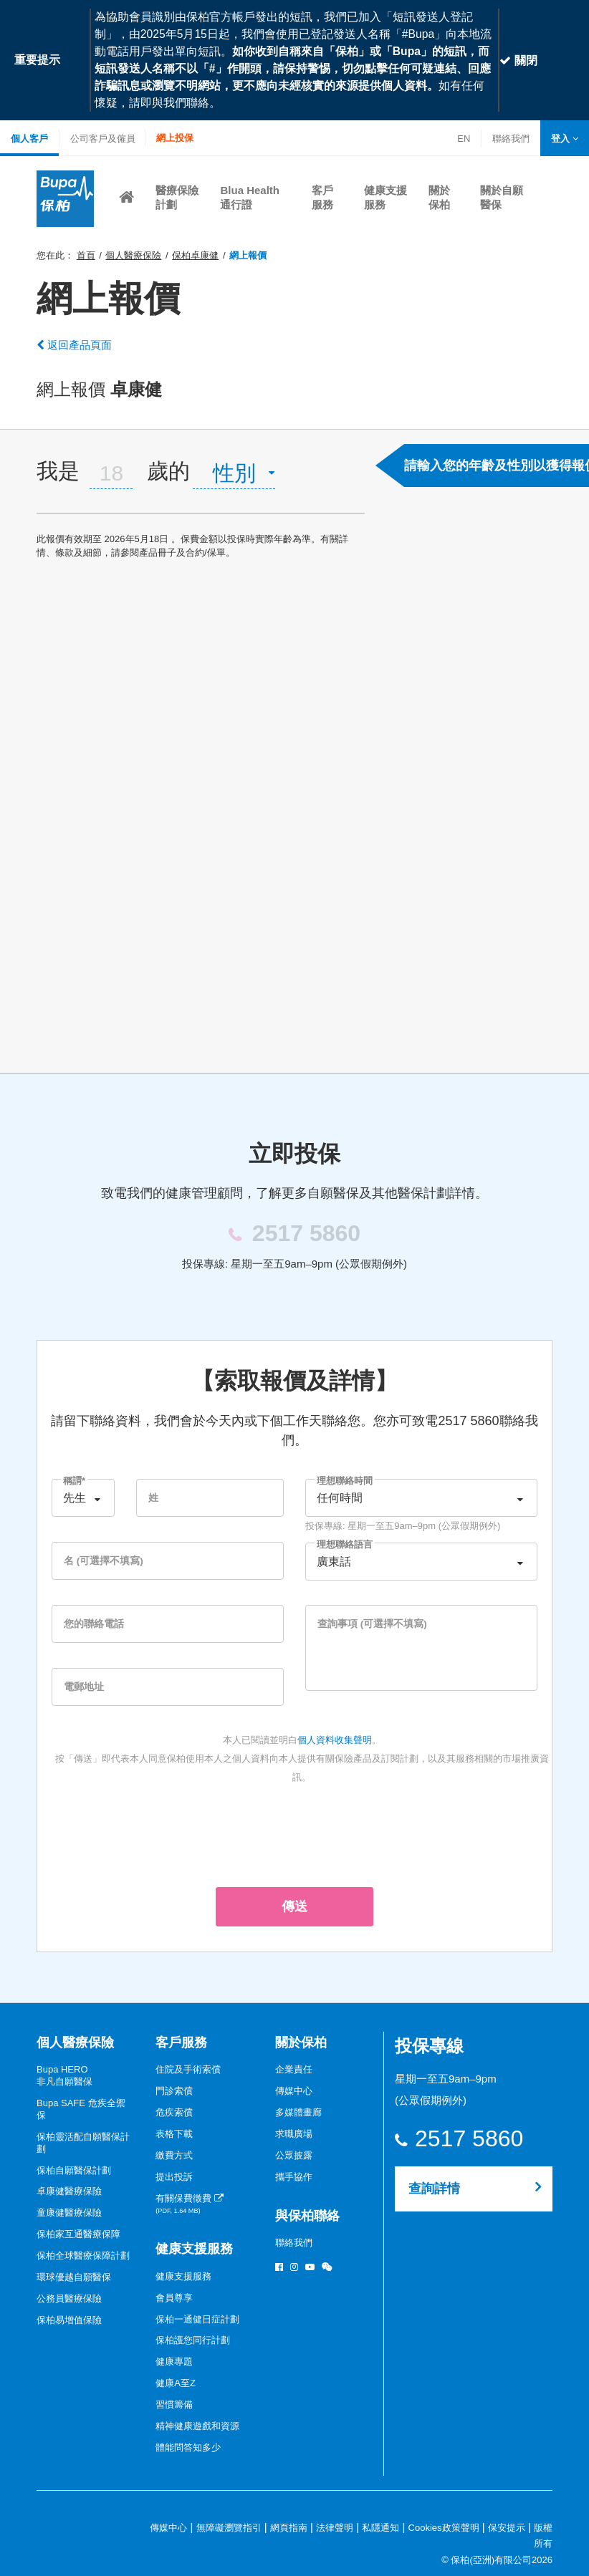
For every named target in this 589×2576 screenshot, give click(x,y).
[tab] (201, 471)
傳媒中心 (293, 2090)
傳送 (294, 1906)
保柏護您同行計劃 (192, 2340)
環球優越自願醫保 (74, 2277)
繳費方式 (174, 2155)
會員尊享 (174, 2297)
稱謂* (74, 1480)
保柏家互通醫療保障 (78, 2234)
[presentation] (294, 1833)
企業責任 (293, 2069)
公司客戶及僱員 (102, 138)
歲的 (168, 471)
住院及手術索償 (188, 2069)
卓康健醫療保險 (69, 2191)
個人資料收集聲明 (334, 1740)
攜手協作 (293, 2176)
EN (463, 138)
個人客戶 (29, 138)
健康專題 (174, 2361)
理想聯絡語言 (345, 1544)
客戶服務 (181, 2042)
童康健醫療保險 (69, 2212)
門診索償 (174, 2090)
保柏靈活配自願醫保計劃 (83, 2142)
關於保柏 (301, 2042)
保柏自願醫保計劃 (74, 2170)
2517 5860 (468, 2139)
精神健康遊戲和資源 (197, 2426)
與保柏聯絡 (307, 2216)
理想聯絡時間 (345, 1480)
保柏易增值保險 (69, 2320)
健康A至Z (175, 2383)
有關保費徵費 (189, 2204)
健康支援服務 (194, 2249)
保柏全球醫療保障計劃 (83, 2255)
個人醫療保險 (133, 255)
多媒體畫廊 (298, 2112)
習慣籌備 (174, 2404)
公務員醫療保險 (69, 2298)
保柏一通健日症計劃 (197, 2319)
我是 (58, 471)
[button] (564, 139)
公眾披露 (293, 2155)
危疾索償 (174, 2112)
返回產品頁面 (74, 345)
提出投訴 (174, 2176)
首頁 (86, 255)
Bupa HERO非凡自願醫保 (64, 2075)
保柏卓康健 (195, 255)
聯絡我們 (511, 140)
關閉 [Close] (518, 60)
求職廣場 (293, 2133)
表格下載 (174, 2133)
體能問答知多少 (188, 2447)
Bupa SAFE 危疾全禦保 (81, 2109)
